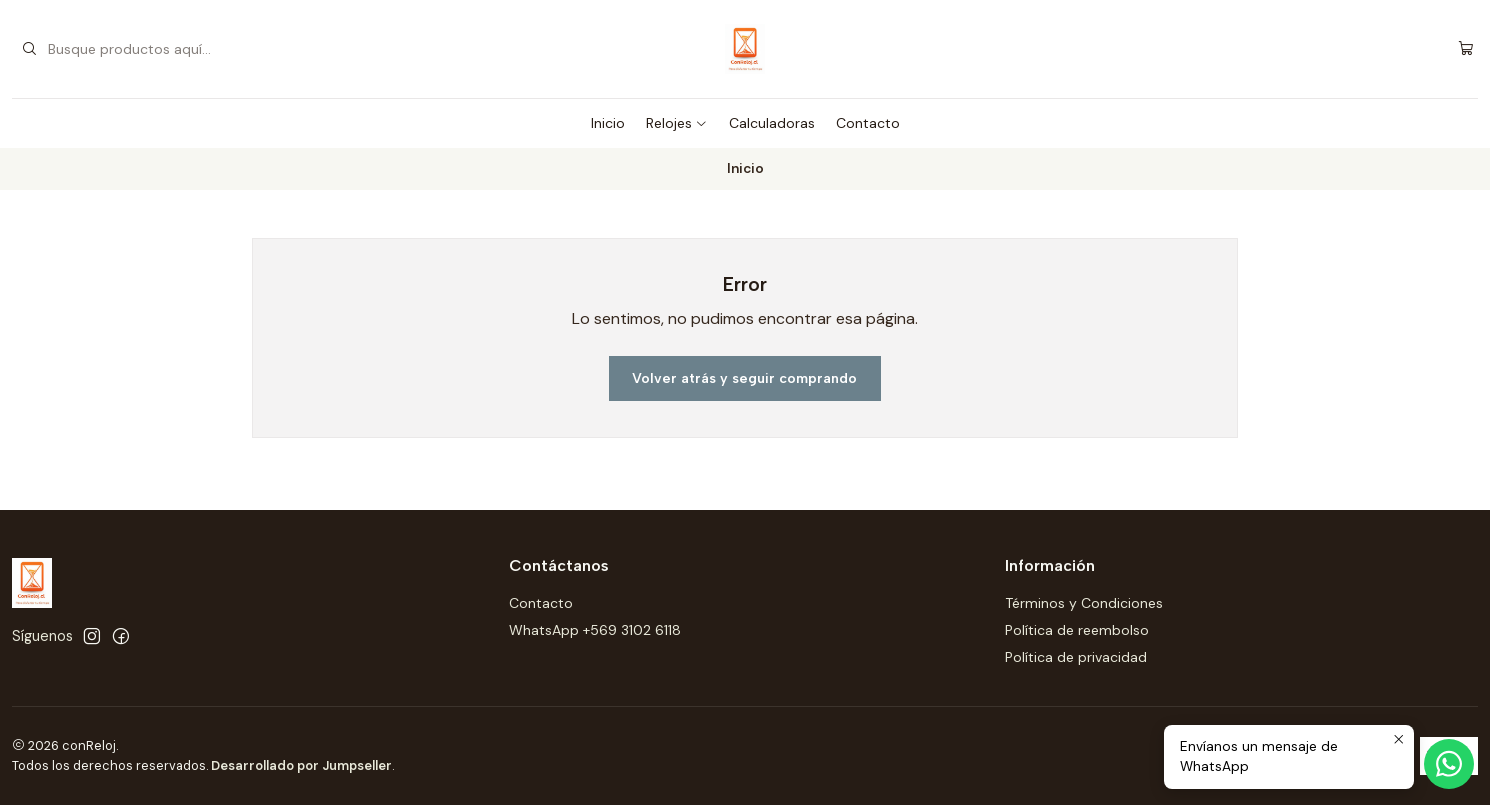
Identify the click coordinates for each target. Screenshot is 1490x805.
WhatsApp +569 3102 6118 (595, 630)
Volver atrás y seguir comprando (744, 378)
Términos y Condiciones (1084, 603)
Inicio (608, 123)
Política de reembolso (1077, 630)
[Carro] (1466, 49)
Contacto (868, 123)
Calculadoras (772, 123)
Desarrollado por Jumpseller (301, 765)
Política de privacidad (1076, 657)
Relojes (677, 123)
